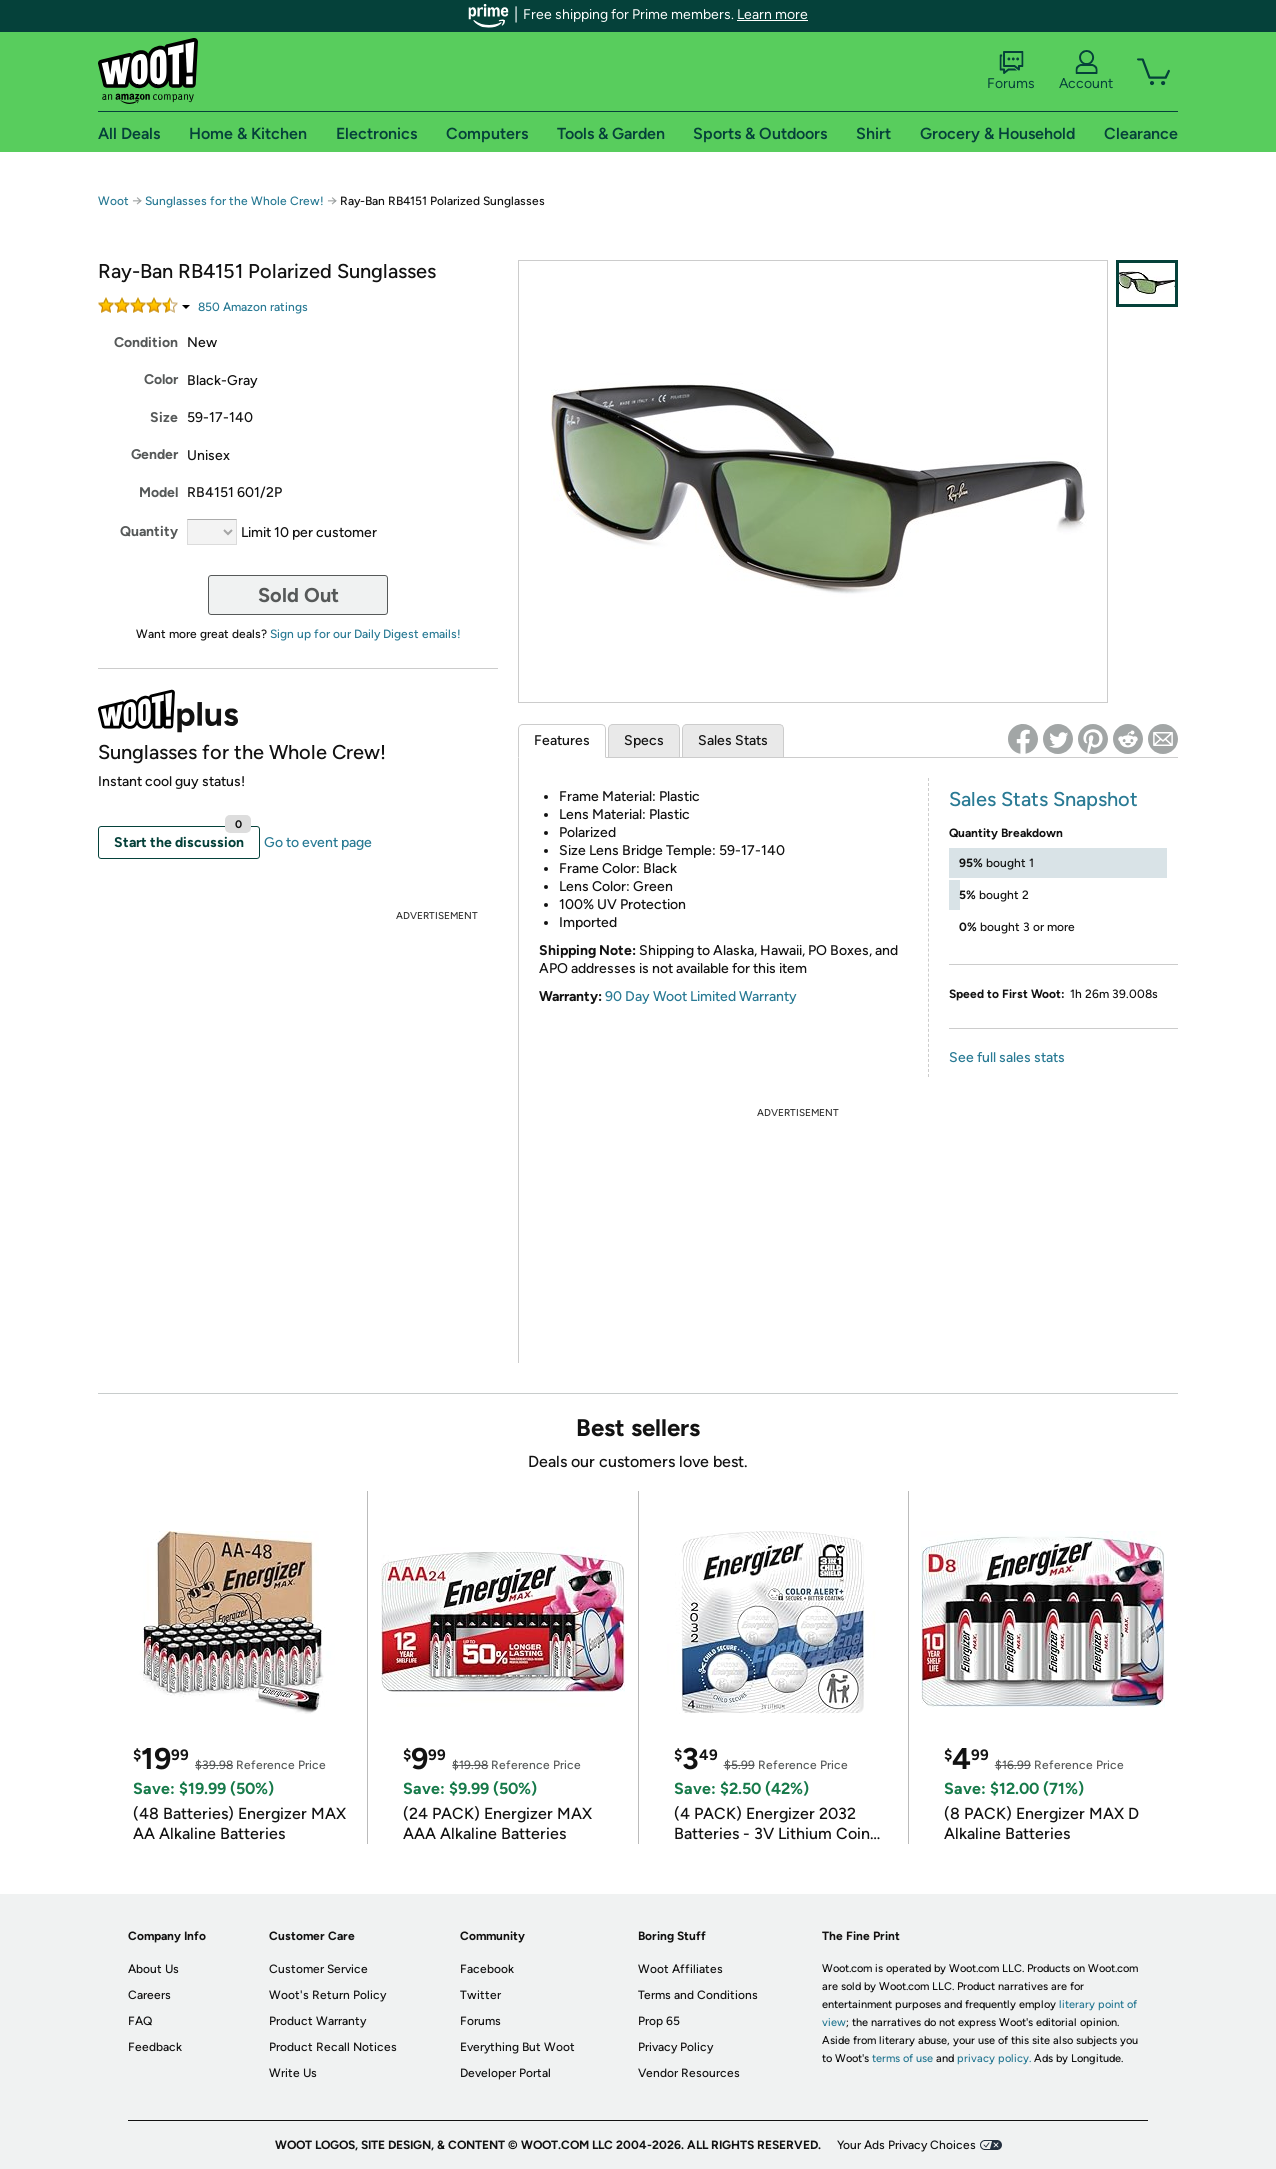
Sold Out (298, 595)
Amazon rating (253, 307)
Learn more (772, 14)
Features (562, 740)
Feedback (155, 2047)
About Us (153, 1969)
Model (158, 492)
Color (161, 379)
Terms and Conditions (698, 1995)
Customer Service (318, 1969)
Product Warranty (317, 2021)
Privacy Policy (675, 2047)
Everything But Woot (517, 2047)
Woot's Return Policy (327, 1995)
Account (1086, 71)
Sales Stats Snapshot (1043, 799)
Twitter (480, 1995)
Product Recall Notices (333, 2047)
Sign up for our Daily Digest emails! (365, 634)
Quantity (149, 531)
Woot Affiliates (680, 1969)
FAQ (140, 2021)
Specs (644, 740)
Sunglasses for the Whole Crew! (234, 201)
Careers (149, 1995)
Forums (1011, 71)
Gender (154, 454)
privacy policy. (994, 2058)
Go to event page (318, 842)
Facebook (487, 1969)
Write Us (293, 2073)
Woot (113, 201)
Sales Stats (733, 740)
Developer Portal (505, 2073)
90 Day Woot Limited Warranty (701, 996)
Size (164, 417)
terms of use (902, 2058)
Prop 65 (659, 2021)
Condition (146, 342)
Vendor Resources (689, 2073)
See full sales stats (1007, 1057)
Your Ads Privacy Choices (906, 2145)
